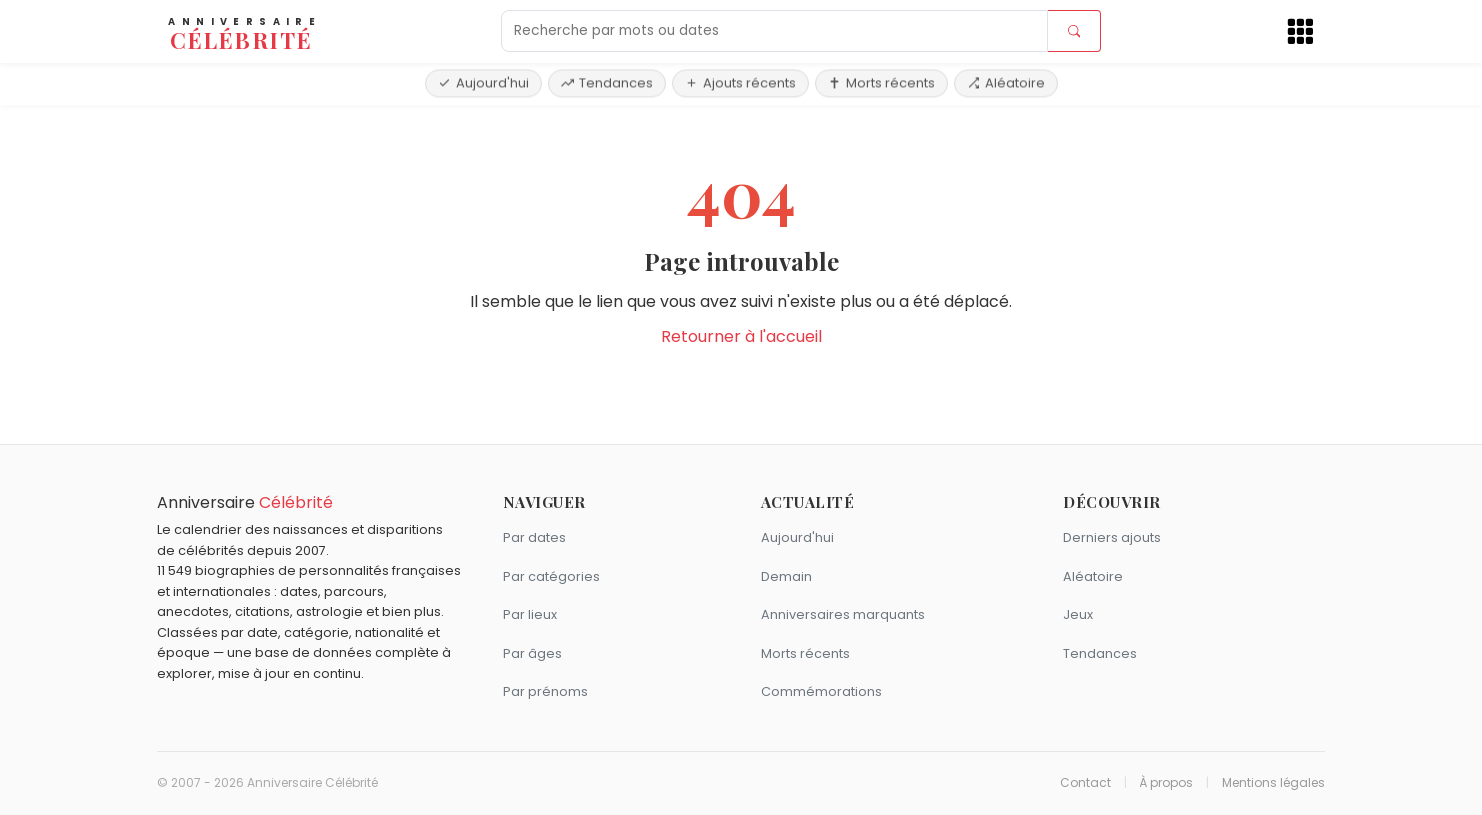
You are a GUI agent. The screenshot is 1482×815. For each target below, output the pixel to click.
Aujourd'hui (483, 82)
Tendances (607, 82)
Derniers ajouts (1112, 537)
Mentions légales (1273, 783)
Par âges (532, 653)
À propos (1166, 783)
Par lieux (530, 614)
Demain (786, 576)
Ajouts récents (740, 82)
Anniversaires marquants (843, 614)
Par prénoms (545, 691)
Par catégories (551, 576)
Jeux (1078, 614)
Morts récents (881, 82)
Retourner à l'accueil (741, 336)
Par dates (534, 537)
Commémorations (821, 691)
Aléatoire (1006, 82)
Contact (1085, 783)
